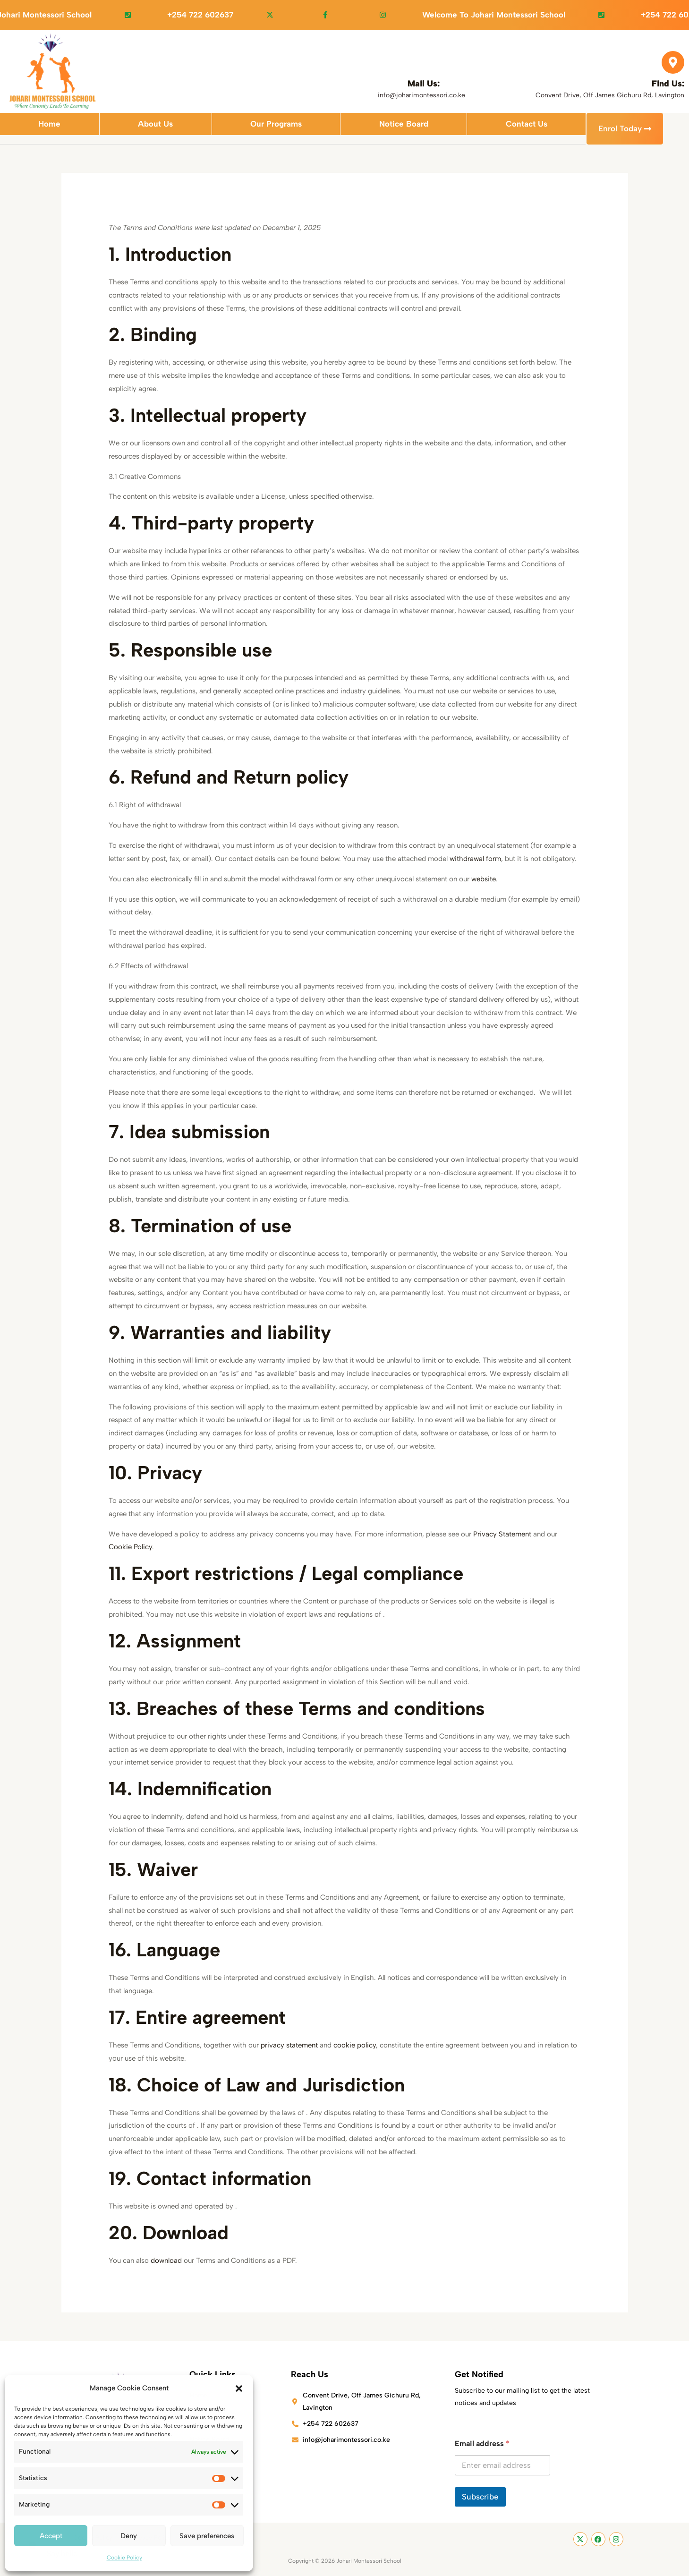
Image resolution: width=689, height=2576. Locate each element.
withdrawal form (475, 859)
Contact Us (526, 128)
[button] (239, 2388)
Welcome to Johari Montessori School (518, 14)
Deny (128, 2536)
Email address (482, 2444)
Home (49, 128)
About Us (155, 128)
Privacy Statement (502, 1534)
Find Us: (668, 83)
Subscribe (480, 2497)
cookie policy (354, 2045)
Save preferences (206, 2536)
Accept (51, 2536)
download (166, 2261)
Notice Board (403, 128)
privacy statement (289, 2045)
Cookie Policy (124, 2557)
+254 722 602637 (225, 14)
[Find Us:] (673, 62)
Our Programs (276, 128)
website (483, 879)
